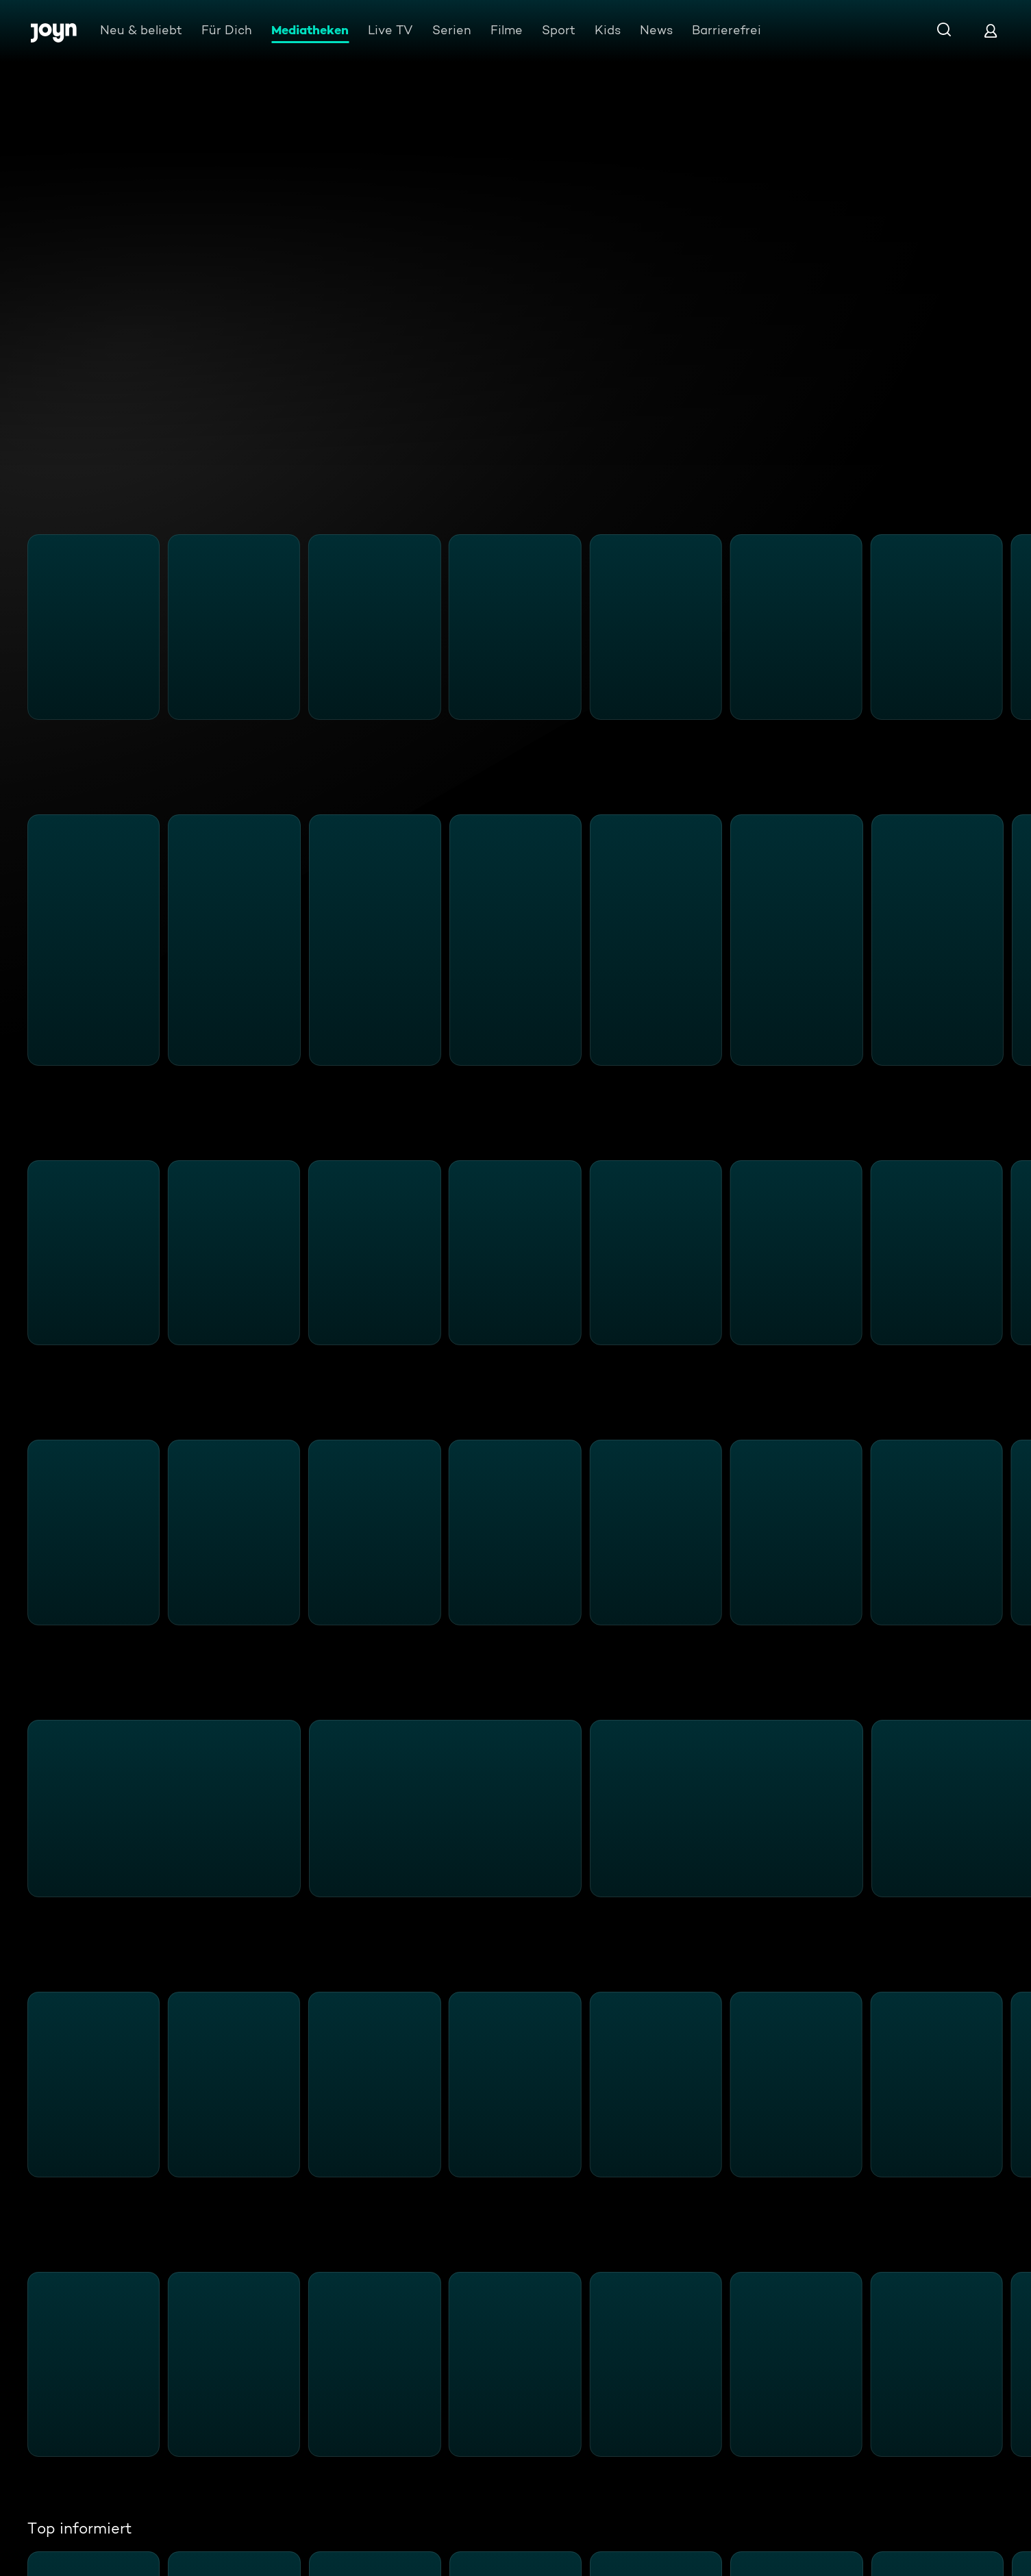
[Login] (990, 30)
